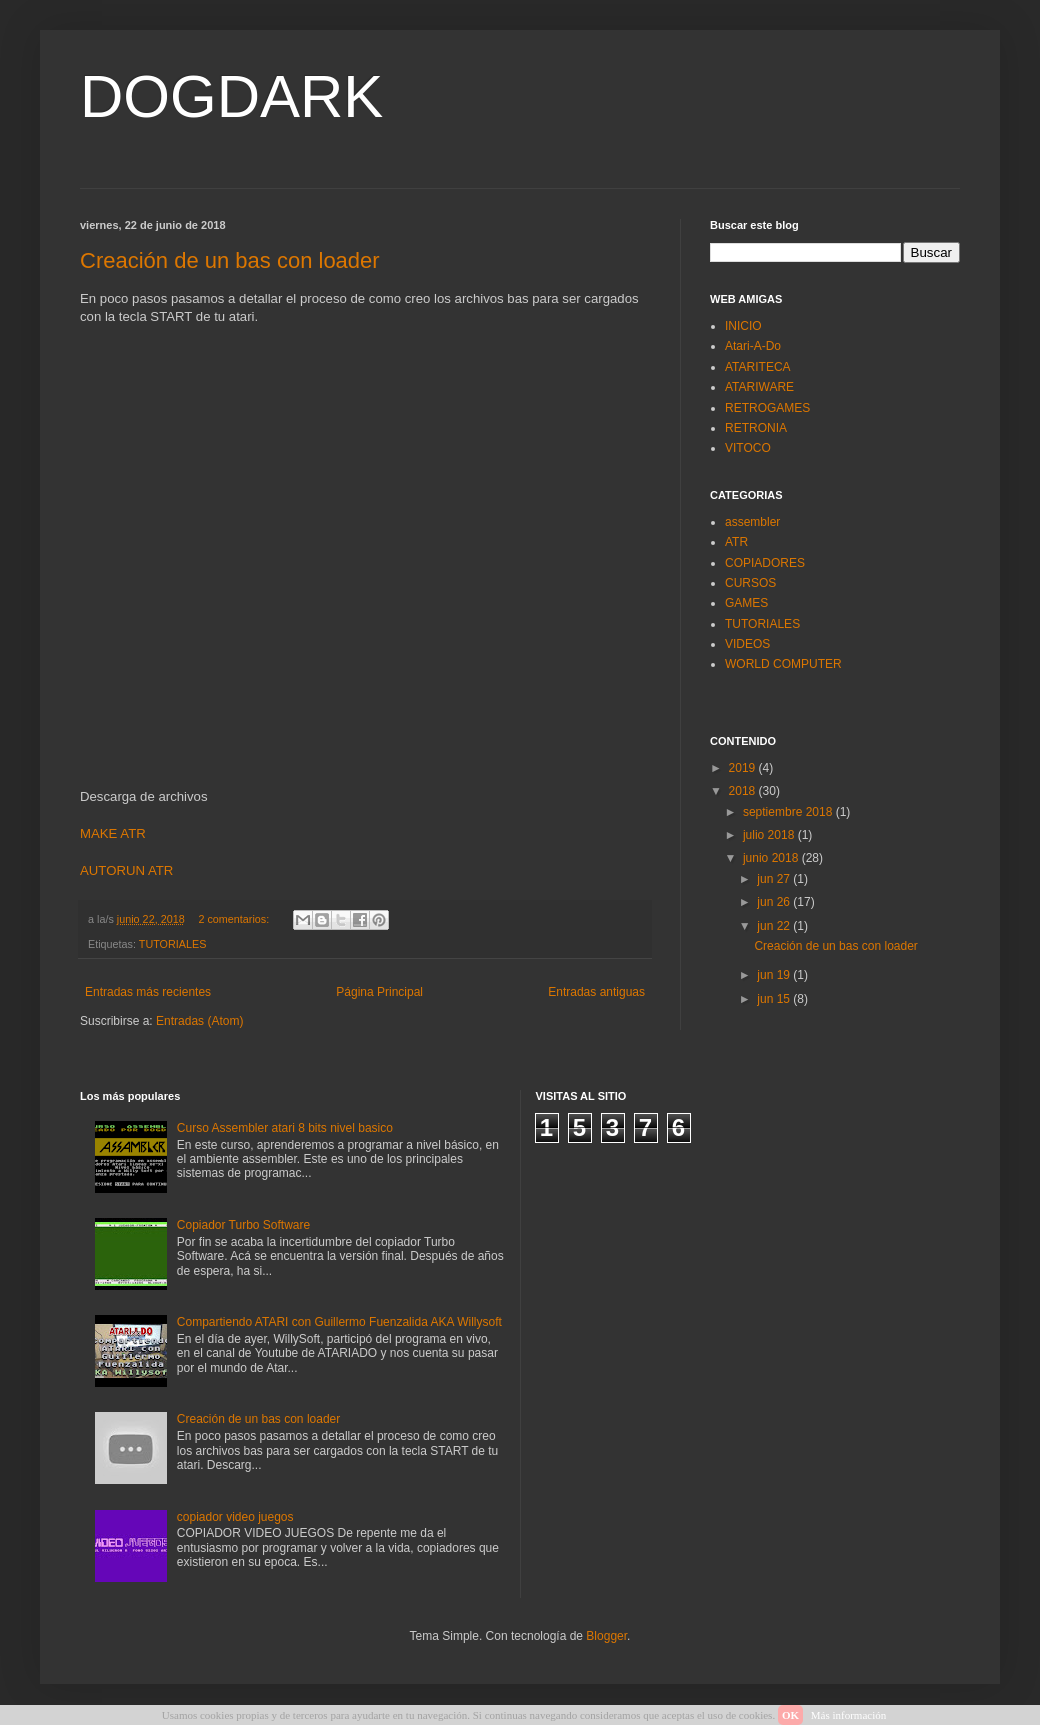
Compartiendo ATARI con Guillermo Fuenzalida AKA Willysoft (339, 1322)
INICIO (743, 326)
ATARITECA (758, 367)
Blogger (606, 1636)
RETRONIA (756, 428)
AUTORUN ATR (126, 870)
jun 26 (775, 902)
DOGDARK (231, 96)
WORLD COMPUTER (783, 664)
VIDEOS (747, 644)
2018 (744, 791)
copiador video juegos (235, 1517)
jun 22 (775, 926)
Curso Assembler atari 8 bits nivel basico (285, 1128)
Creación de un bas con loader (230, 260)
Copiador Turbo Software (243, 1225)
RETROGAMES (767, 408)
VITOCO (748, 448)
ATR (736, 542)
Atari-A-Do (753, 346)
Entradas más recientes (148, 992)
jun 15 (775, 999)
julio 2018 (770, 835)
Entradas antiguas (596, 992)
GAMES (746, 603)
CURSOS (750, 583)
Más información (848, 1715)
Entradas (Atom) (199, 1021)
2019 (744, 768)
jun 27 (775, 879)
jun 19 (775, 975)
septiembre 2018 (789, 812)
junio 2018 (772, 858)
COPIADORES (765, 563)
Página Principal (379, 992)
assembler (752, 522)
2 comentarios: (235, 919)
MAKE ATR (113, 833)
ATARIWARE (759, 387)
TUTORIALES (173, 944)
